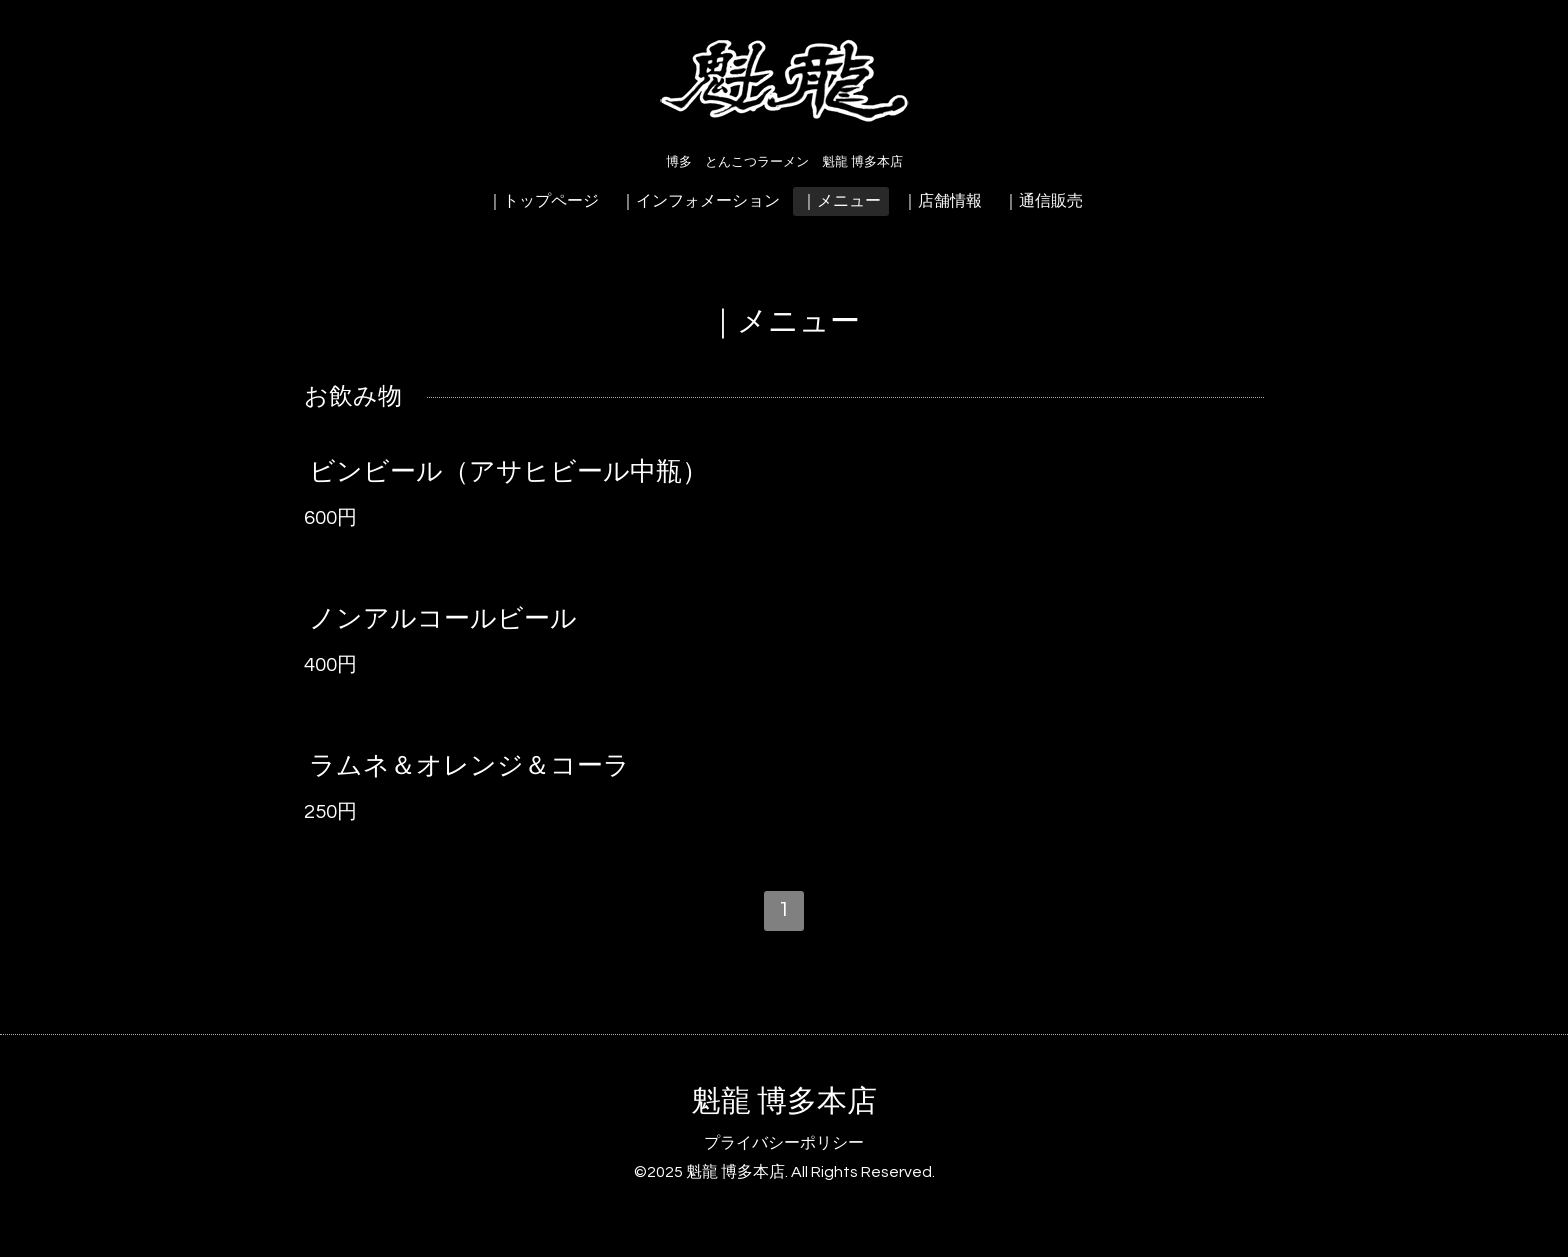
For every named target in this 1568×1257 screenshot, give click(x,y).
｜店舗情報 (942, 201)
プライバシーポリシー (784, 1143)
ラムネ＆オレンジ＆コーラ (469, 766)
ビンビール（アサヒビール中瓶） (508, 472)
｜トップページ (543, 201)
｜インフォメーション (700, 201)
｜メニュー (841, 201)
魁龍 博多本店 (784, 1101)
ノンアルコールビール (443, 619)
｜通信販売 (1043, 201)
